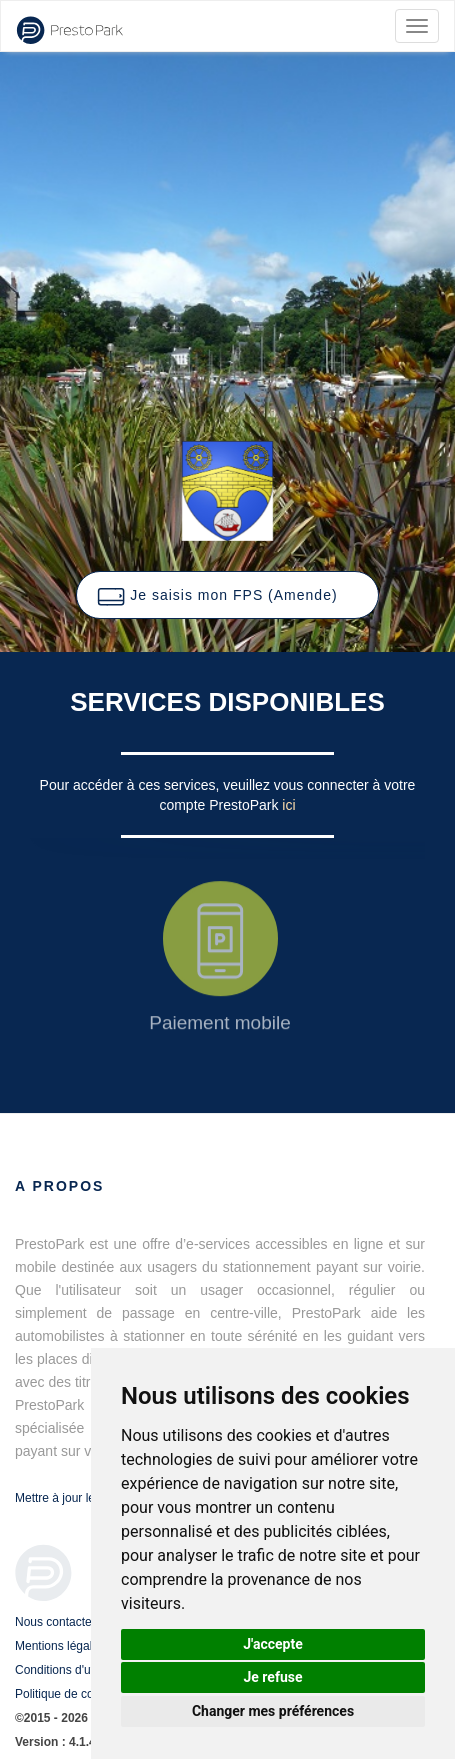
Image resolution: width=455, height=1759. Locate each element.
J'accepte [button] (273, 1644)
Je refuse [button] (272, 1677)
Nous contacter (55, 1622)
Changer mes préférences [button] (273, 1711)
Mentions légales (60, 1646)
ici (288, 805)
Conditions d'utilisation (74, 1670)
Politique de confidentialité (84, 1694)
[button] (227, 595)
